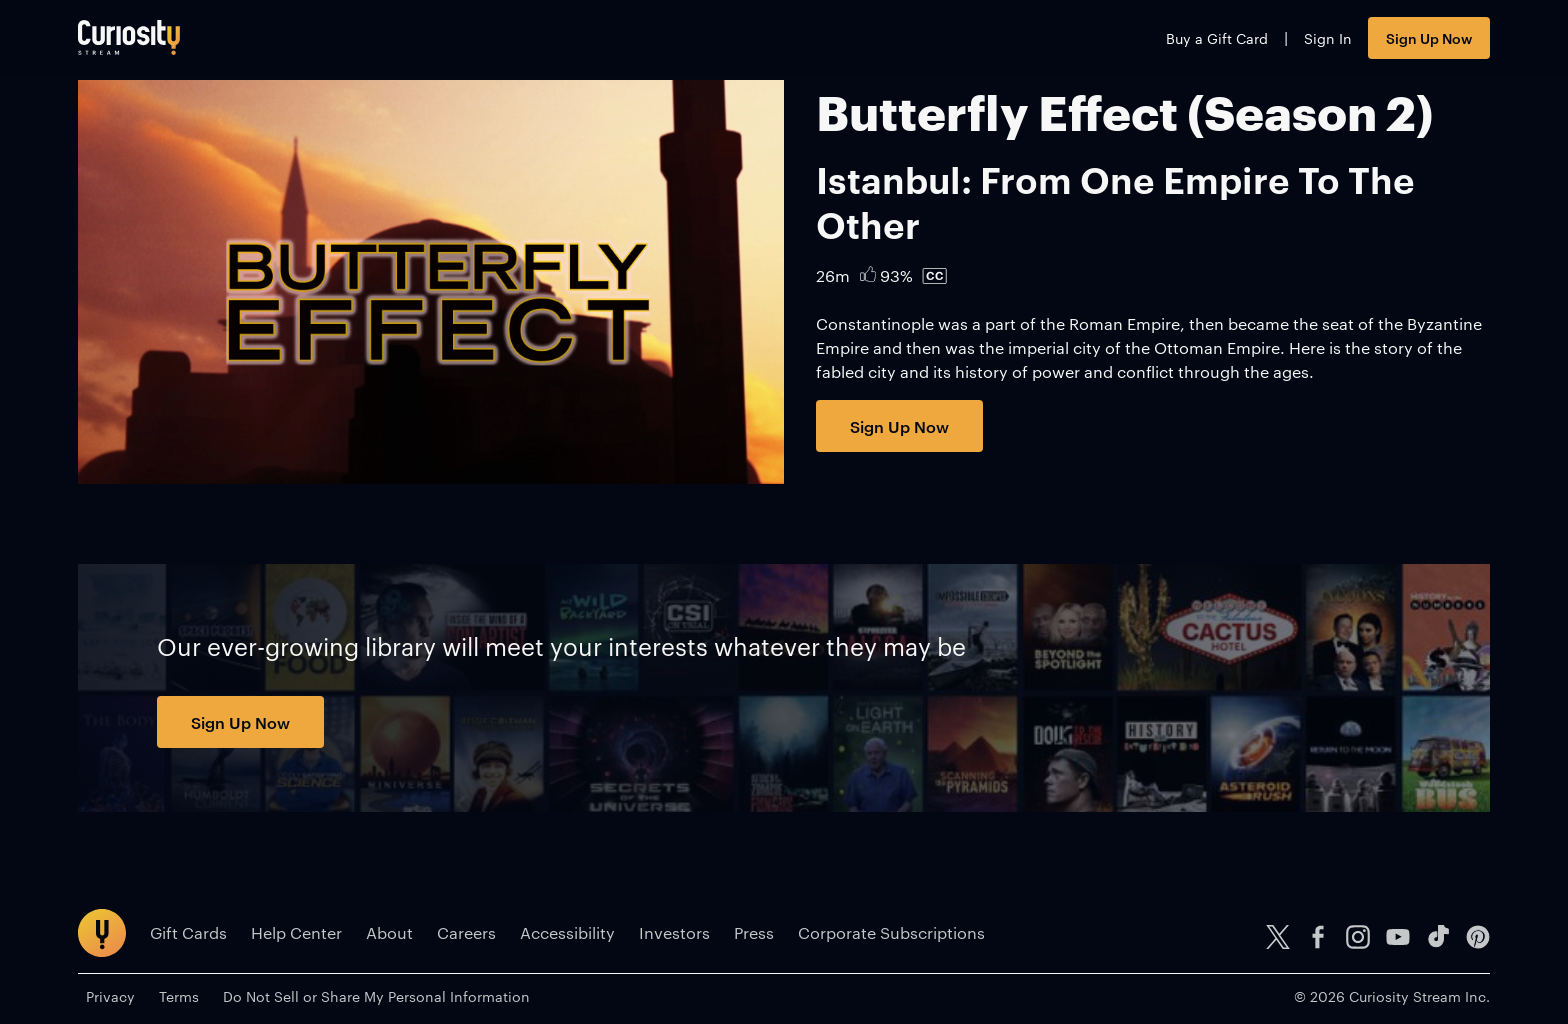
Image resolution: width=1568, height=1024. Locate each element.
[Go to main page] (129, 37)
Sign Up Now (1429, 37)
